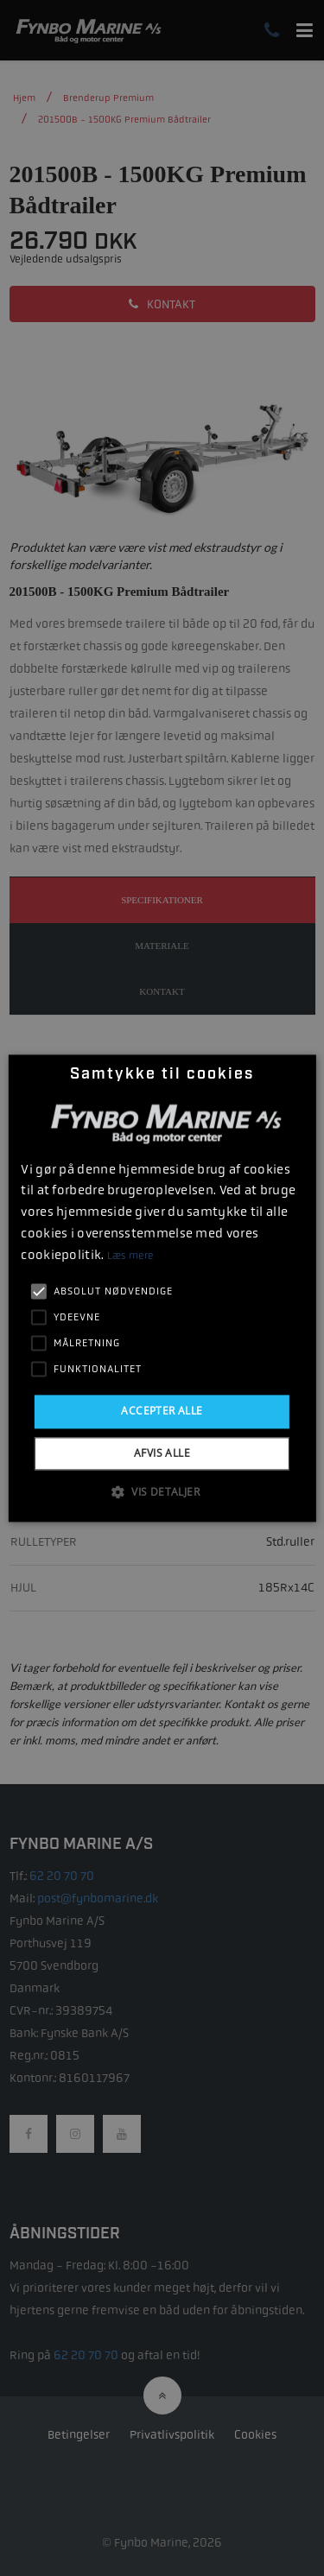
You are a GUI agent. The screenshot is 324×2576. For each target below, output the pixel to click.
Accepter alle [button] (161, 1411)
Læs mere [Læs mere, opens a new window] (130, 1256)
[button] (162, 1491)
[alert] (162, 1288)
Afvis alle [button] (162, 1453)
